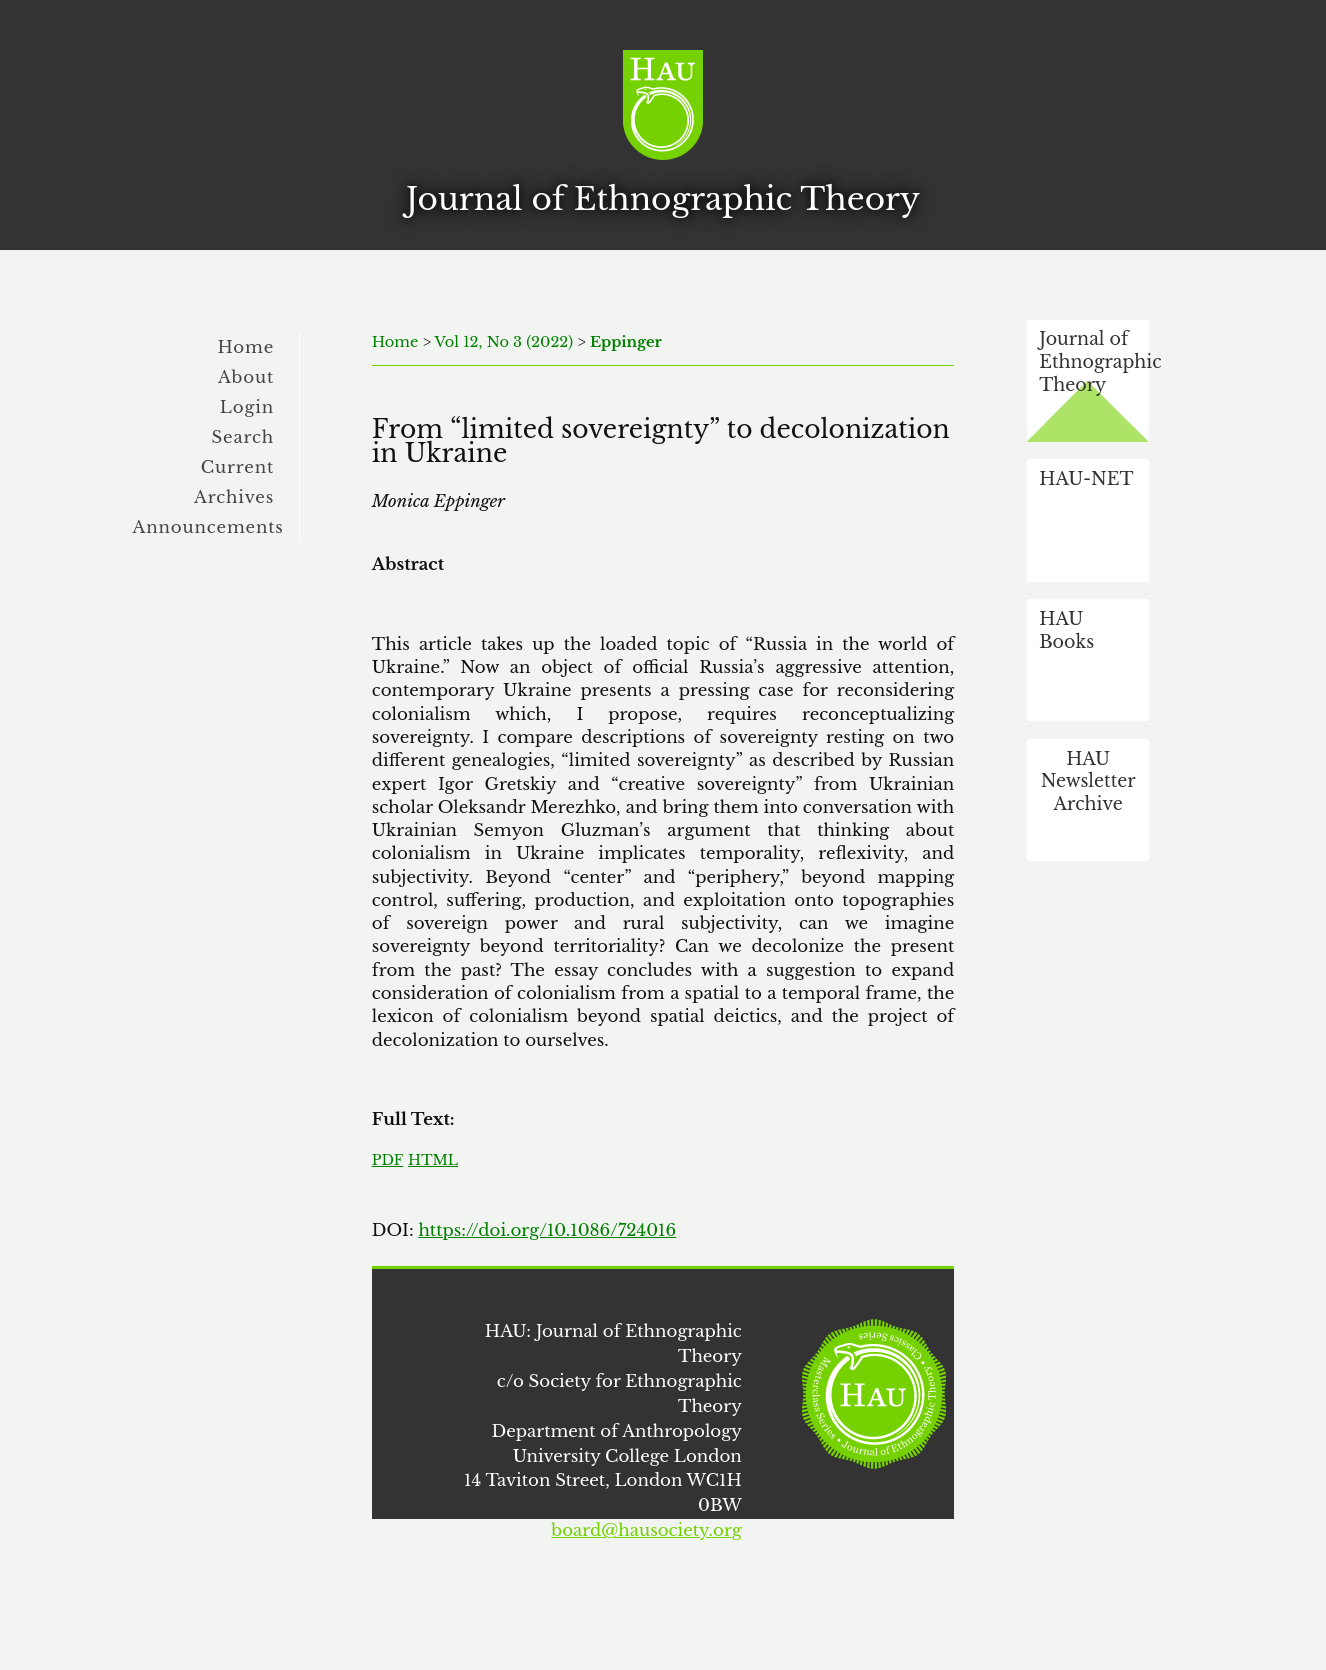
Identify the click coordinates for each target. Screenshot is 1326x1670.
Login (247, 407)
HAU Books (1066, 630)
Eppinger (626, 342)
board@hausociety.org (646, 1530)
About (246, 377)
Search (242, 437)
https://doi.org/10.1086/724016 (547, 1230)
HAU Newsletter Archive (1088, 781)
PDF (387, 1160)
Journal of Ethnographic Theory (1094, 361)
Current (237, 467)
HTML (433, 1160)
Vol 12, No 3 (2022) (504, 342)
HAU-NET (1086, 479)
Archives (234, 497)
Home (246, 347)
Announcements (208, 527)
